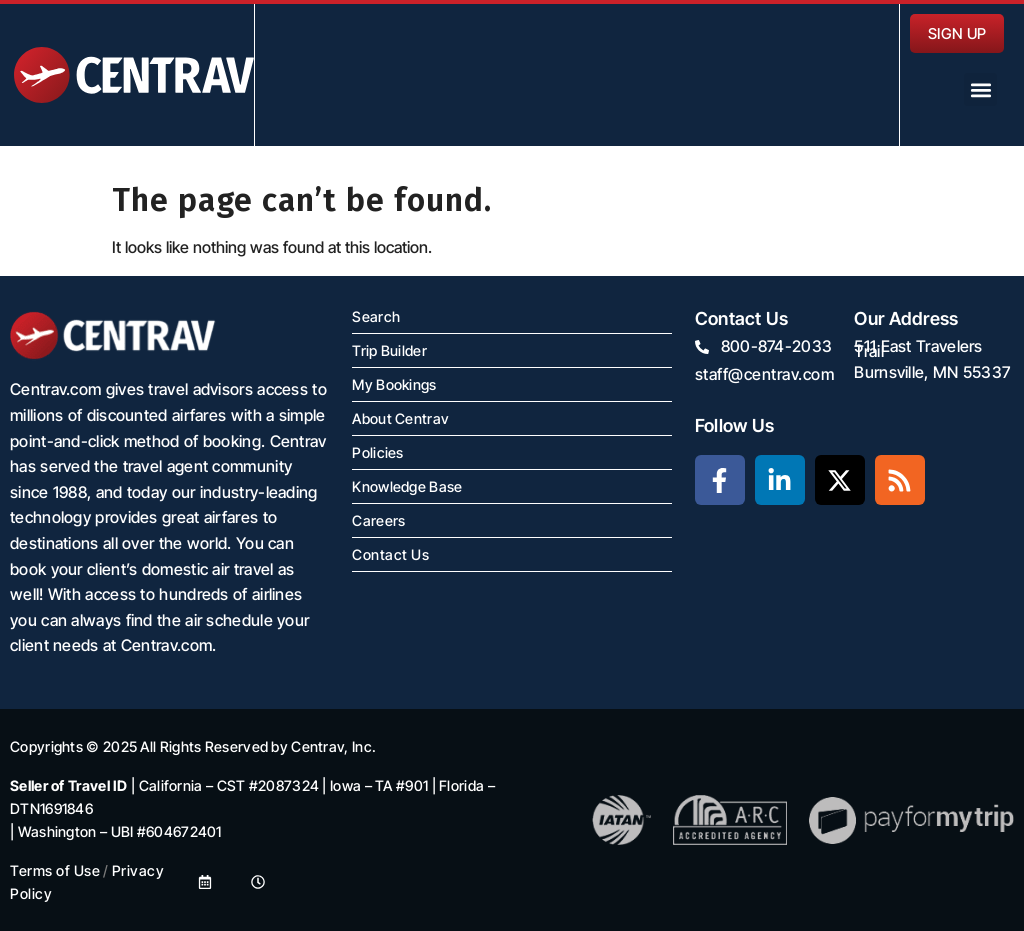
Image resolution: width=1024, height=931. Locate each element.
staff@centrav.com (765, 374)
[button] (980, 89)
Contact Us (390, 554)
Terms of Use (55, 870)
